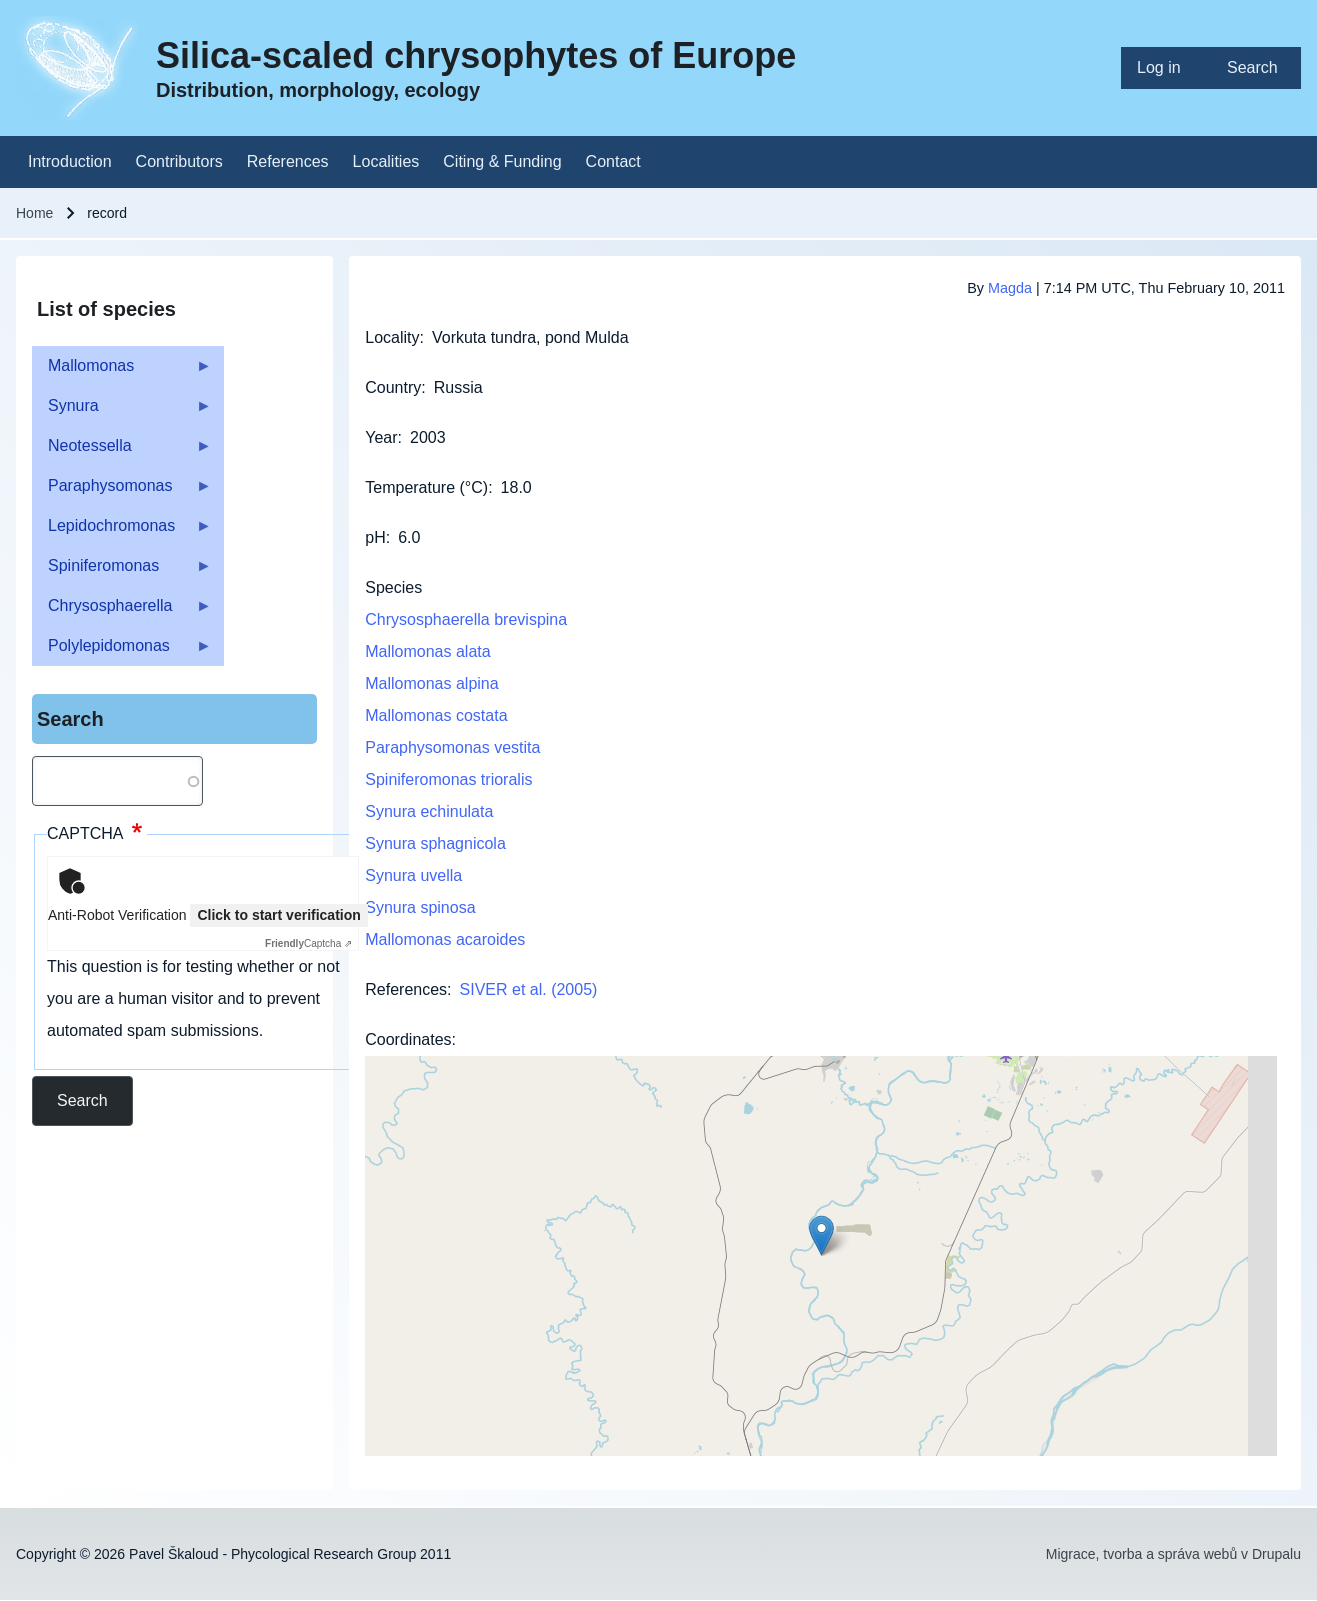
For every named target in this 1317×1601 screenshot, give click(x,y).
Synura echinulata (429, 811)
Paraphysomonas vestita (452, 747)
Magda (1010, 288)
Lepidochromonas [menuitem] (122, 531)
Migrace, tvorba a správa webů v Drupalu (1173, 1554)
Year (381, 437)
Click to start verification (278, 915)
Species (393, 587)
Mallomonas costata (436, 715)
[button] (821, 1235)
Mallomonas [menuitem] (122, 371)
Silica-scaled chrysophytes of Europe (476, 55)
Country (393, 387)
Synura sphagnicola (435, 843)
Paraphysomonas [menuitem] (122, 491)
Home (34, 213)
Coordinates (408, 1039)
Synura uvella (413, 875)
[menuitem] (1166, 68)
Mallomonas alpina (431, 683)
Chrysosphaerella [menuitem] (122, 611)
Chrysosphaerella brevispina (466, 619)
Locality (392, 337)
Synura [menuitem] (122, 411)
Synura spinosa (420, 907)
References (406, 989)
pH (375, 537)
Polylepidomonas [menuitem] (122, 651)
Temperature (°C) (426, 487)
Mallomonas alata (427, 651)
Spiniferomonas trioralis (448, 779)
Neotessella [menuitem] (122, 451)
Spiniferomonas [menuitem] (122, 571)
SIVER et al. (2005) (529, 989)
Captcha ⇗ (308, 943)
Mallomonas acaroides (445, 939)
